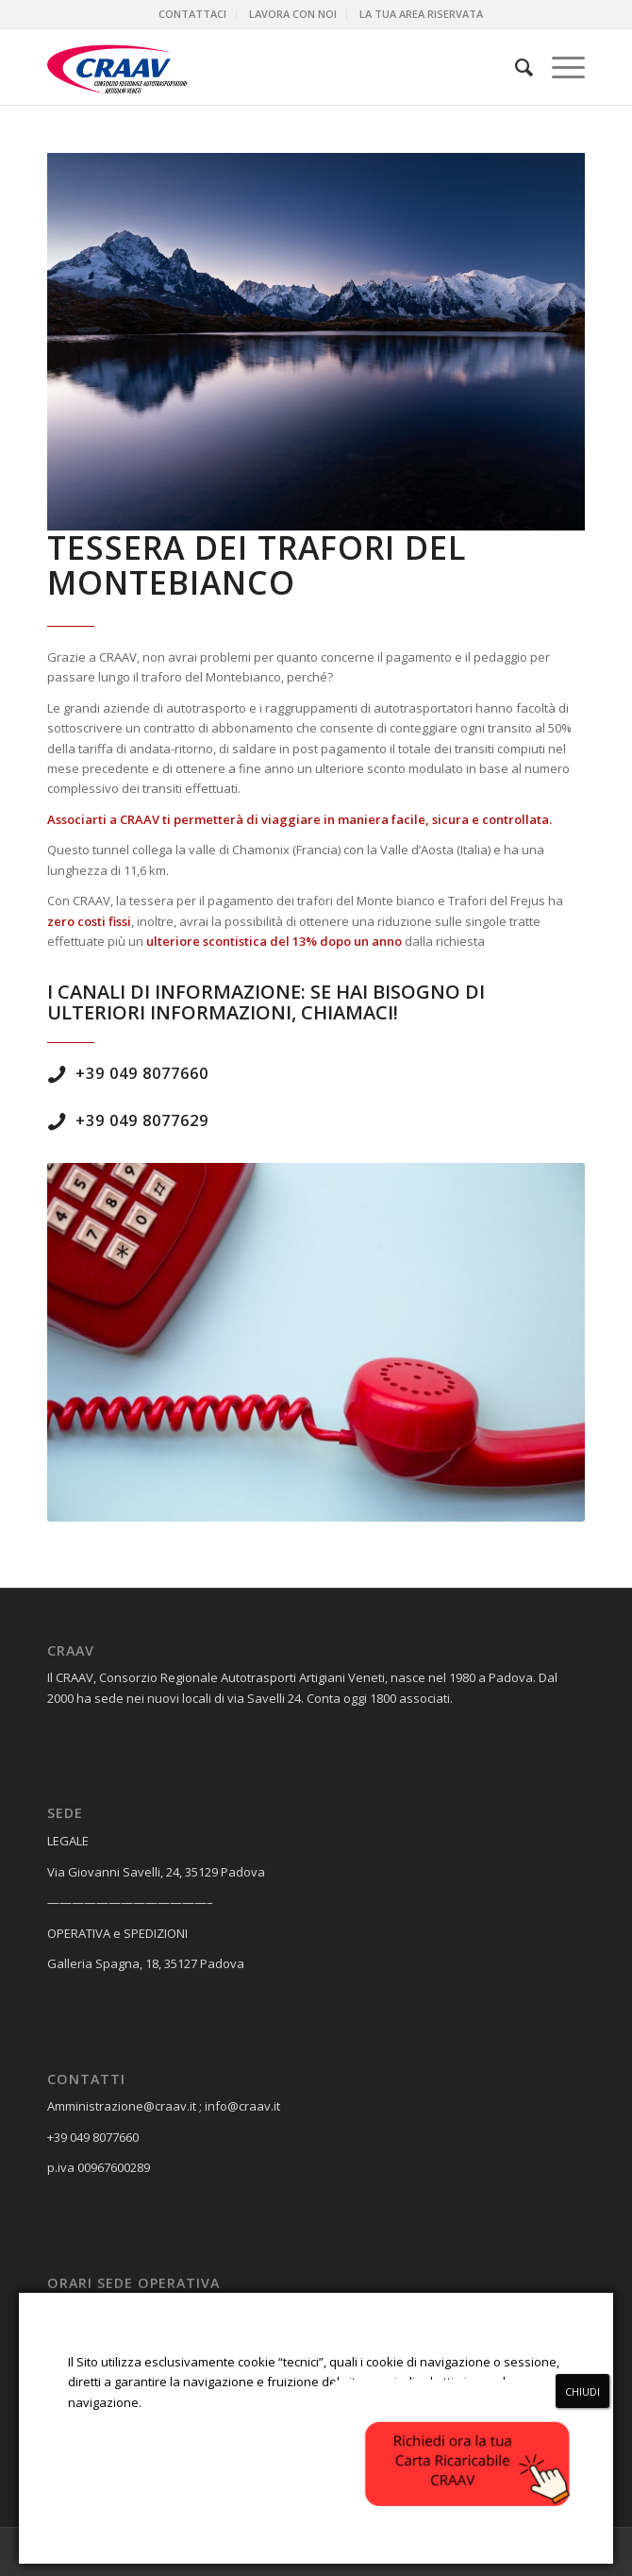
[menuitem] (193, 14)
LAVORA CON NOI (293, 14)
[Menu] (559, 67)
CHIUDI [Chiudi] (582, 2391)
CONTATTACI (192, 14)
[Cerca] (514, 67)
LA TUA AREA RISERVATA (421, 14)
